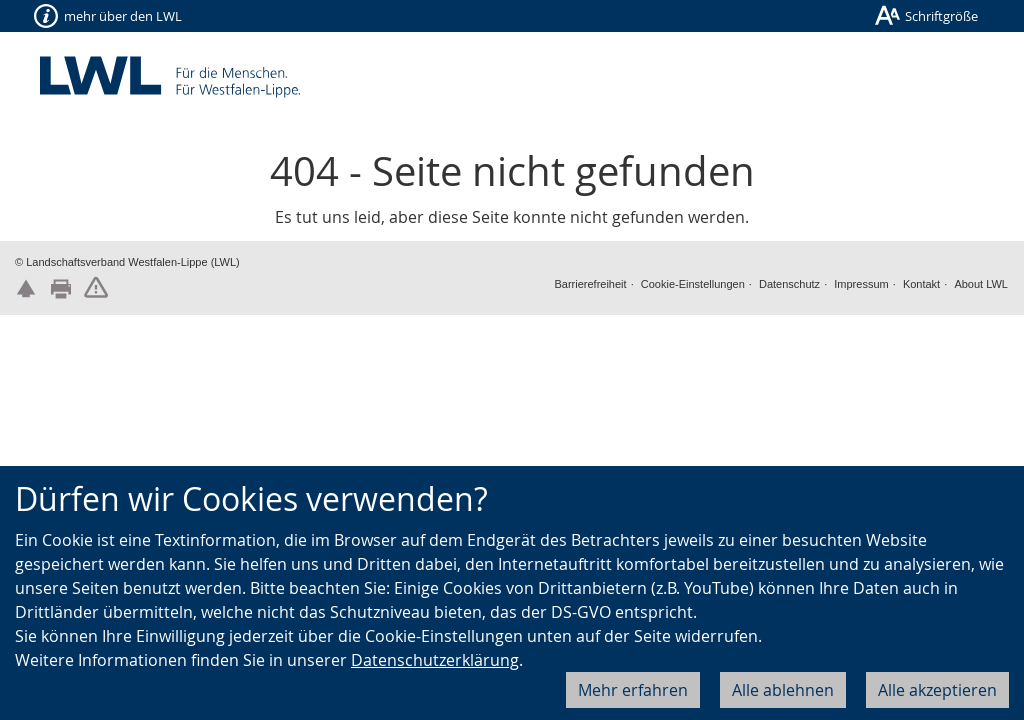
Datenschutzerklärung (435, 660)
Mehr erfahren (633, 690)
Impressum (861, 284)
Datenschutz (789, 284)
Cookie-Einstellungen (693, 284)
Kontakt (921, 284)
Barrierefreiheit (590, 284)
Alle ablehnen (783, 690)
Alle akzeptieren (937, 690)
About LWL (981, 284)
